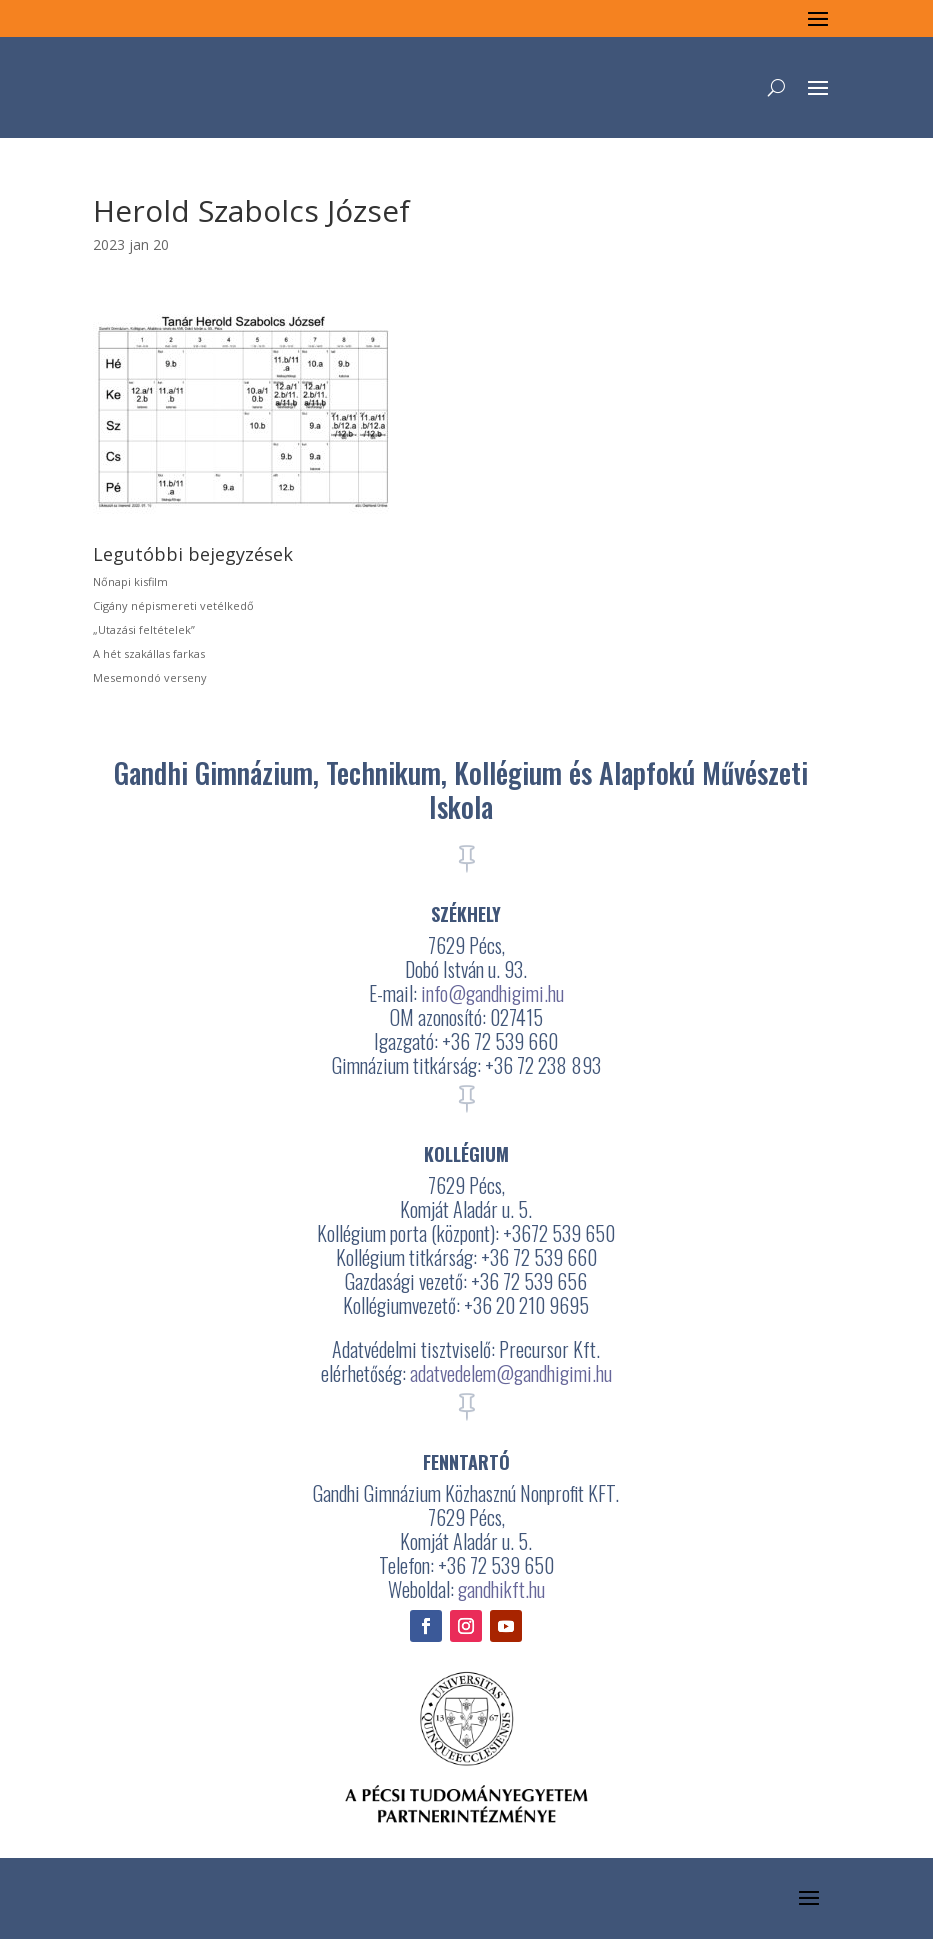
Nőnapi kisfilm (130, 581)
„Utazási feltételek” (144, 629)
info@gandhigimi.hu (492, 993)
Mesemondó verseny (150, 677)
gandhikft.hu (501, 1589)
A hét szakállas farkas (149, 653)
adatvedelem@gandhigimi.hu (511, 1373)
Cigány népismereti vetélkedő (173, 605)
